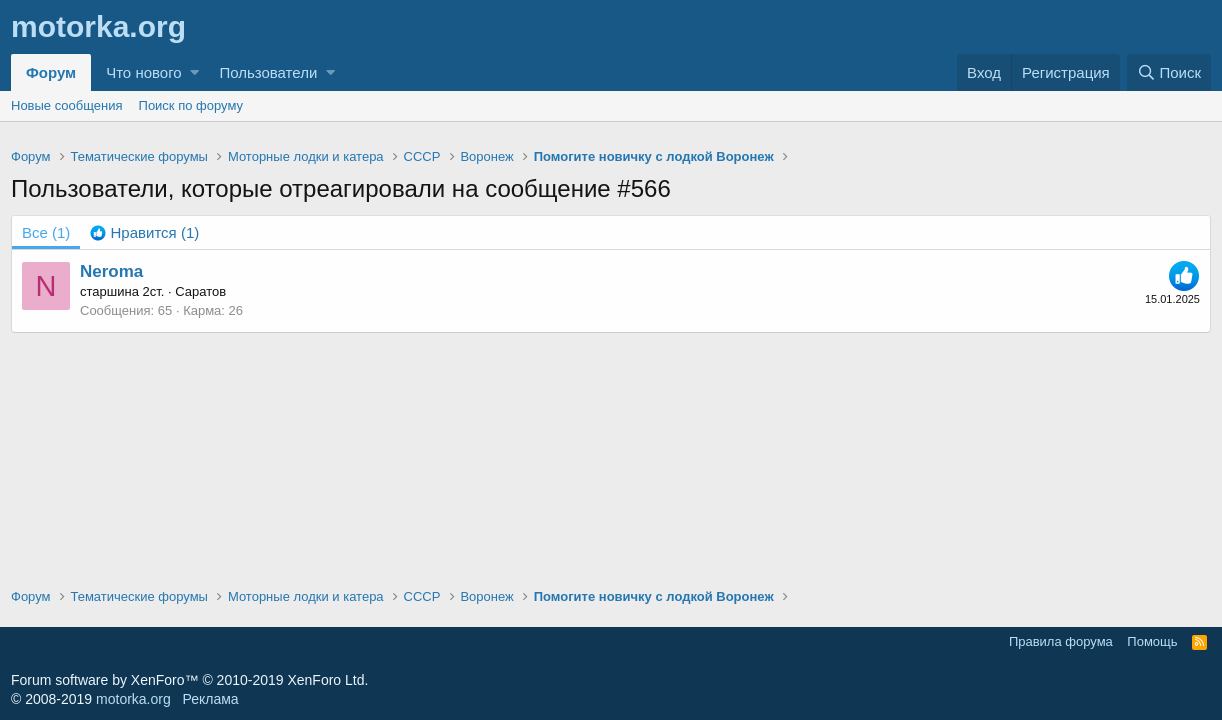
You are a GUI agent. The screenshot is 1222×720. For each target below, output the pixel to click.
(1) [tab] (46, 232)
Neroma (111, 271)
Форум (51, 72)
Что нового (143, 72)
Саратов (200, 291)
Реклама (210, 699)
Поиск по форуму (191, 105)
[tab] (144, 232)
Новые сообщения (67, 105)
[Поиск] (1169, 72)
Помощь (1152, 641)
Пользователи (268, 72)
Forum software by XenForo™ (189, 680)
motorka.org (133, 699)
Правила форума (1061, 641)
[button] (194, 72)
